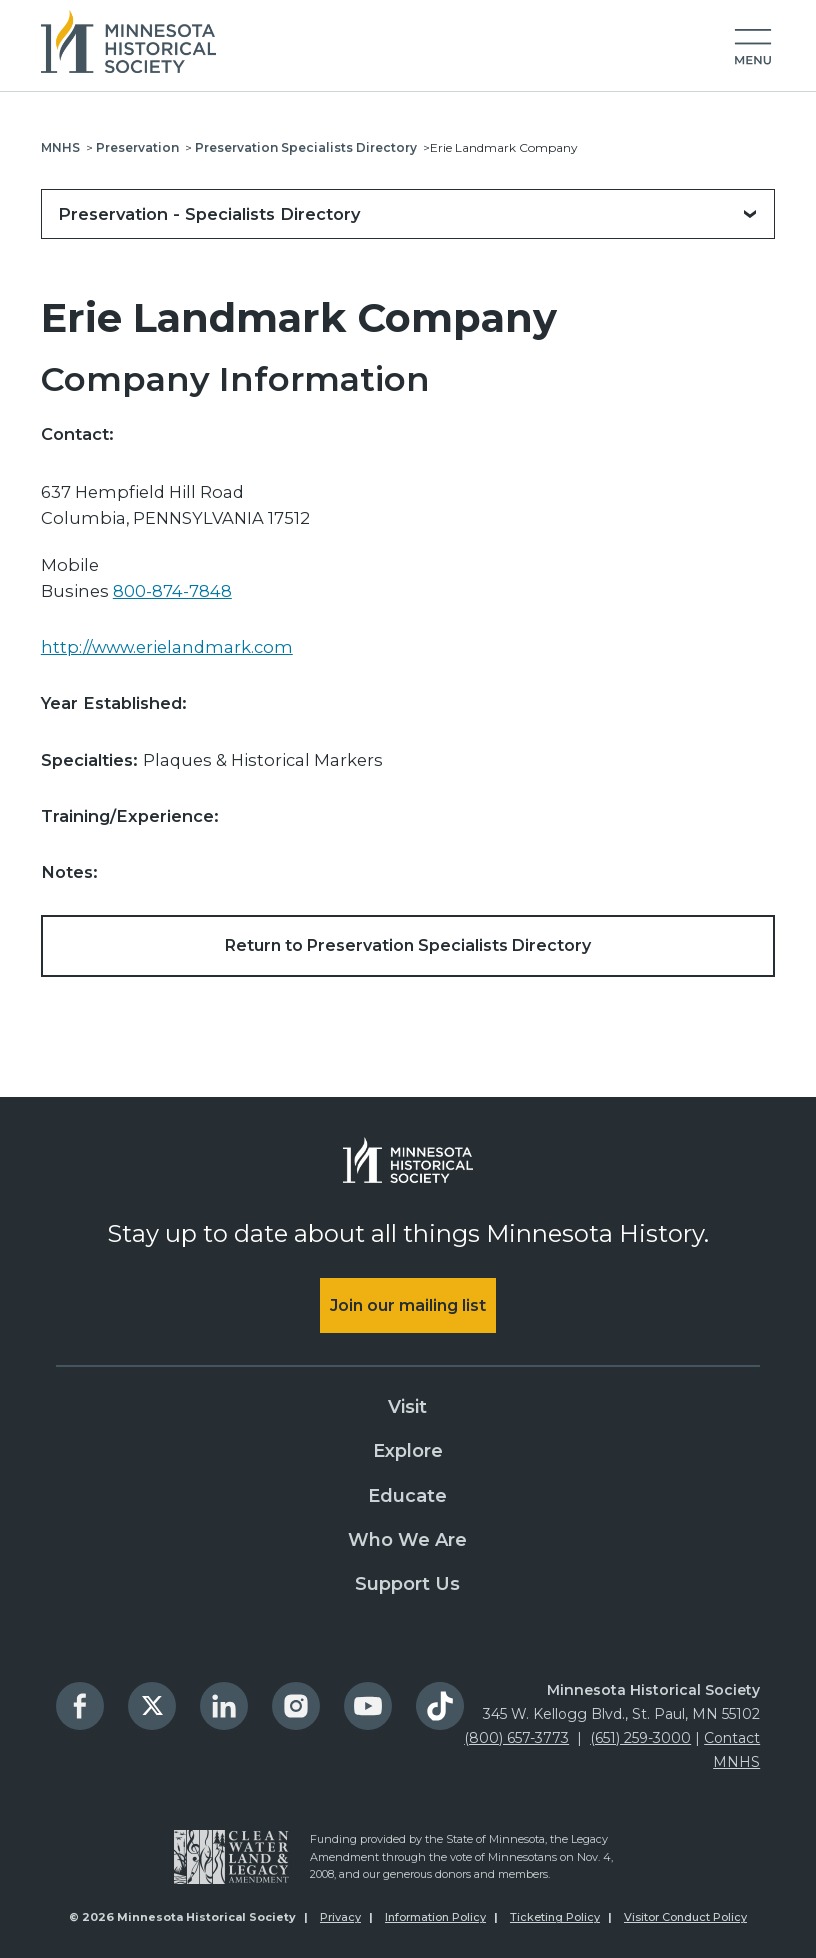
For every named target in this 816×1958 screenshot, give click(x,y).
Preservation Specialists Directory (306, 147)
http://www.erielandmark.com (167, 647)
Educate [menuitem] (407, 1496)
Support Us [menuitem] (407, 1584)
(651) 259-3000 (640, 1738)
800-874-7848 (172, 591)
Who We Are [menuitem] (407, 1540)
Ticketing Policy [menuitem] (555, 1917)
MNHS (60, 147)
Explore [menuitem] (408, 1451)
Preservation (137, 147)
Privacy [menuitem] (340, 1917)
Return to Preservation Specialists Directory (408, 945)
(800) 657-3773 (516, 1738)
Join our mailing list (408, 1305)
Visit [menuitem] (407, 1407)
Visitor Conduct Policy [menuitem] (685, 1917)
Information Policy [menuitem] (435, 1917)
